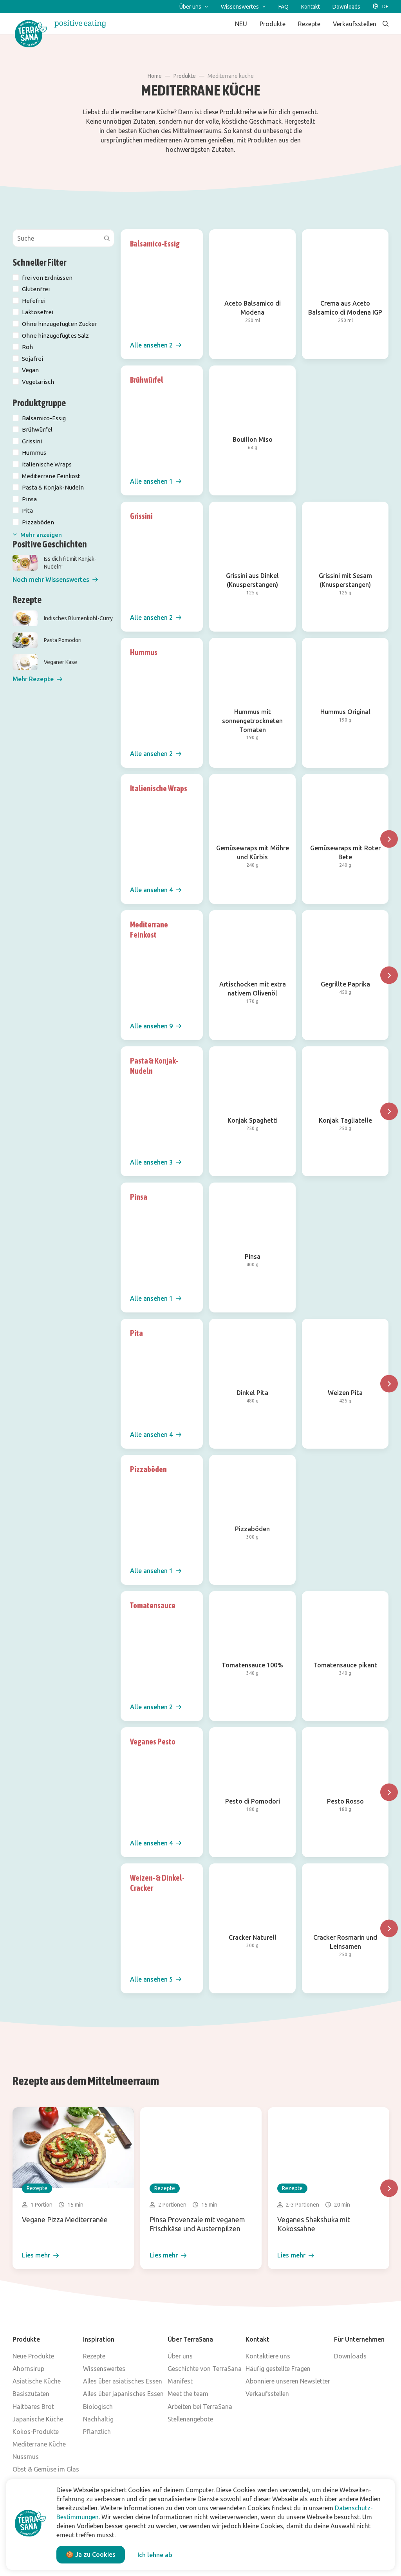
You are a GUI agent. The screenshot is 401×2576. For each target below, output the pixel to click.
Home (155, 76)
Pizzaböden (38, 522)
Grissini (32, 441)
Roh (27, 347)
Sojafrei (32, 358)
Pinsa (29, 499)
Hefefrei (33, 300)
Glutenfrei (36, 289)
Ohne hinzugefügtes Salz (55, 335)
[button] (55, 579)
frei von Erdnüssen (47, 277)
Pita (27, 510)
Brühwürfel (37, 429)
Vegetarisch (38, 381)
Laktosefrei (37, 312)
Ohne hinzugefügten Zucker (59, 323)
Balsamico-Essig (44, 418)
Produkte (184, 76)
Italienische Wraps (47, 464)
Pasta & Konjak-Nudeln (53, 487)
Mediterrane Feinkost (51, 476)
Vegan (30, 370)
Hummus (34, 452)
